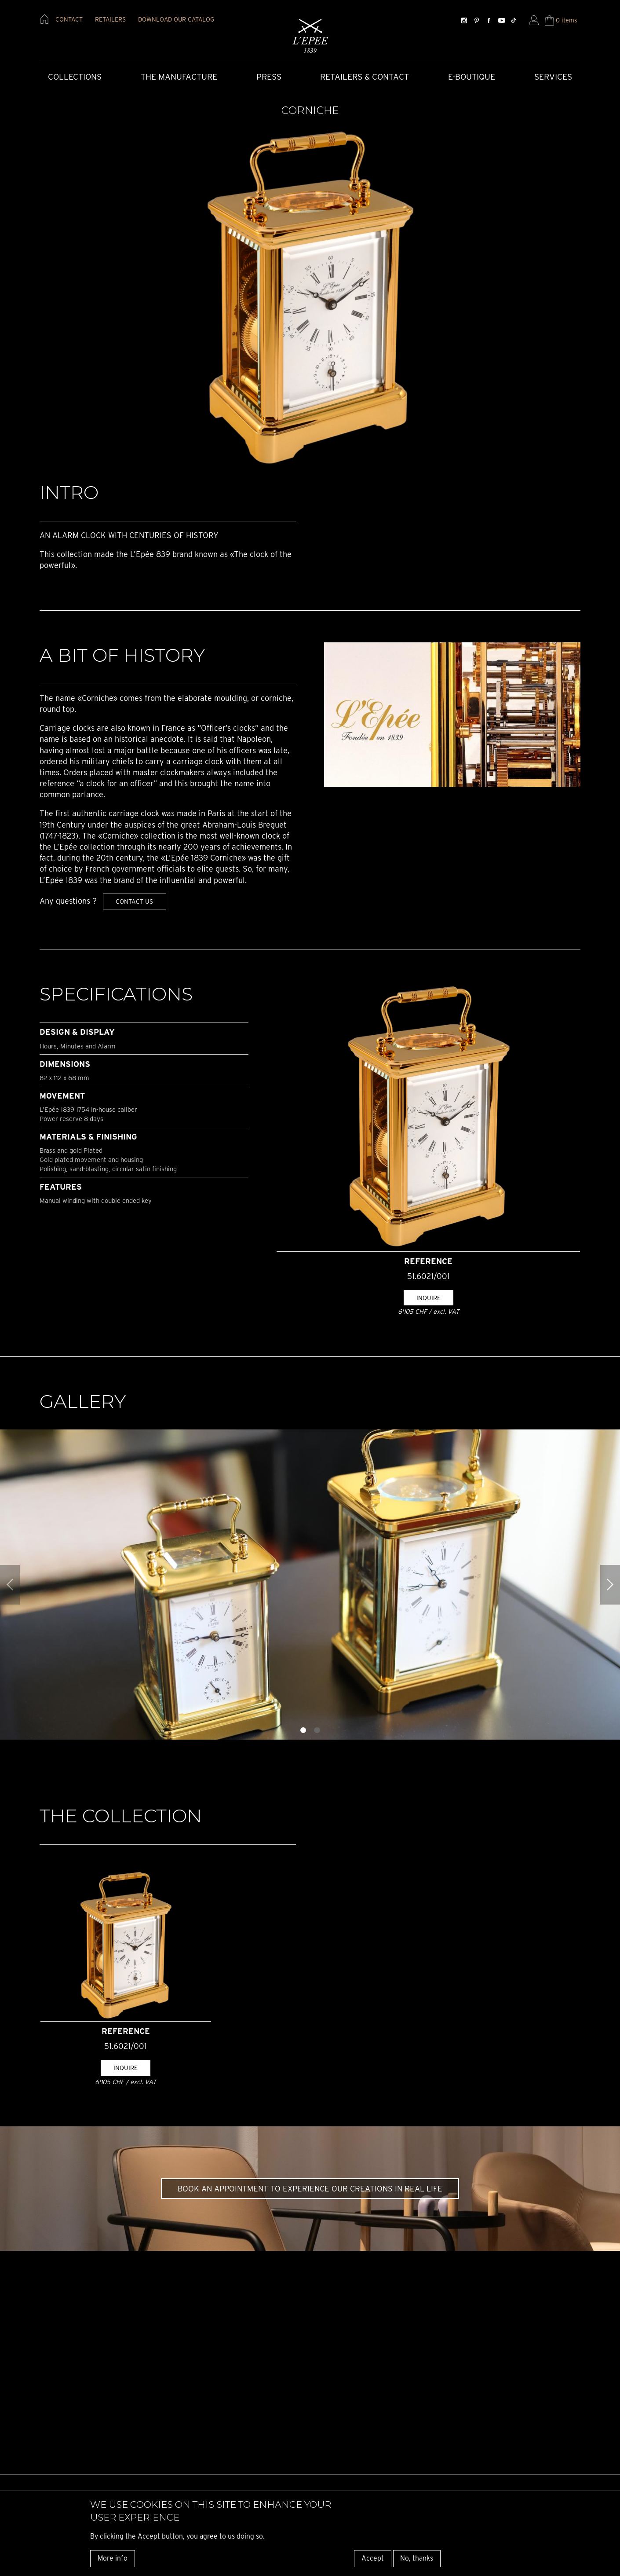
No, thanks (416, 2558)
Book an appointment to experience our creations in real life (310, 2188)
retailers (110, 19)
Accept (372, 2558)
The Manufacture (179, 77)
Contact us (134, 901)
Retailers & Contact (364, 77)
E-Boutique (471, 77)
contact (69, 19)
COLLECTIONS (75, 77)
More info (113, 2558)
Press (268, 77)
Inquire (428, 1297)
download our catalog (176, 19)
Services (553, 77)
